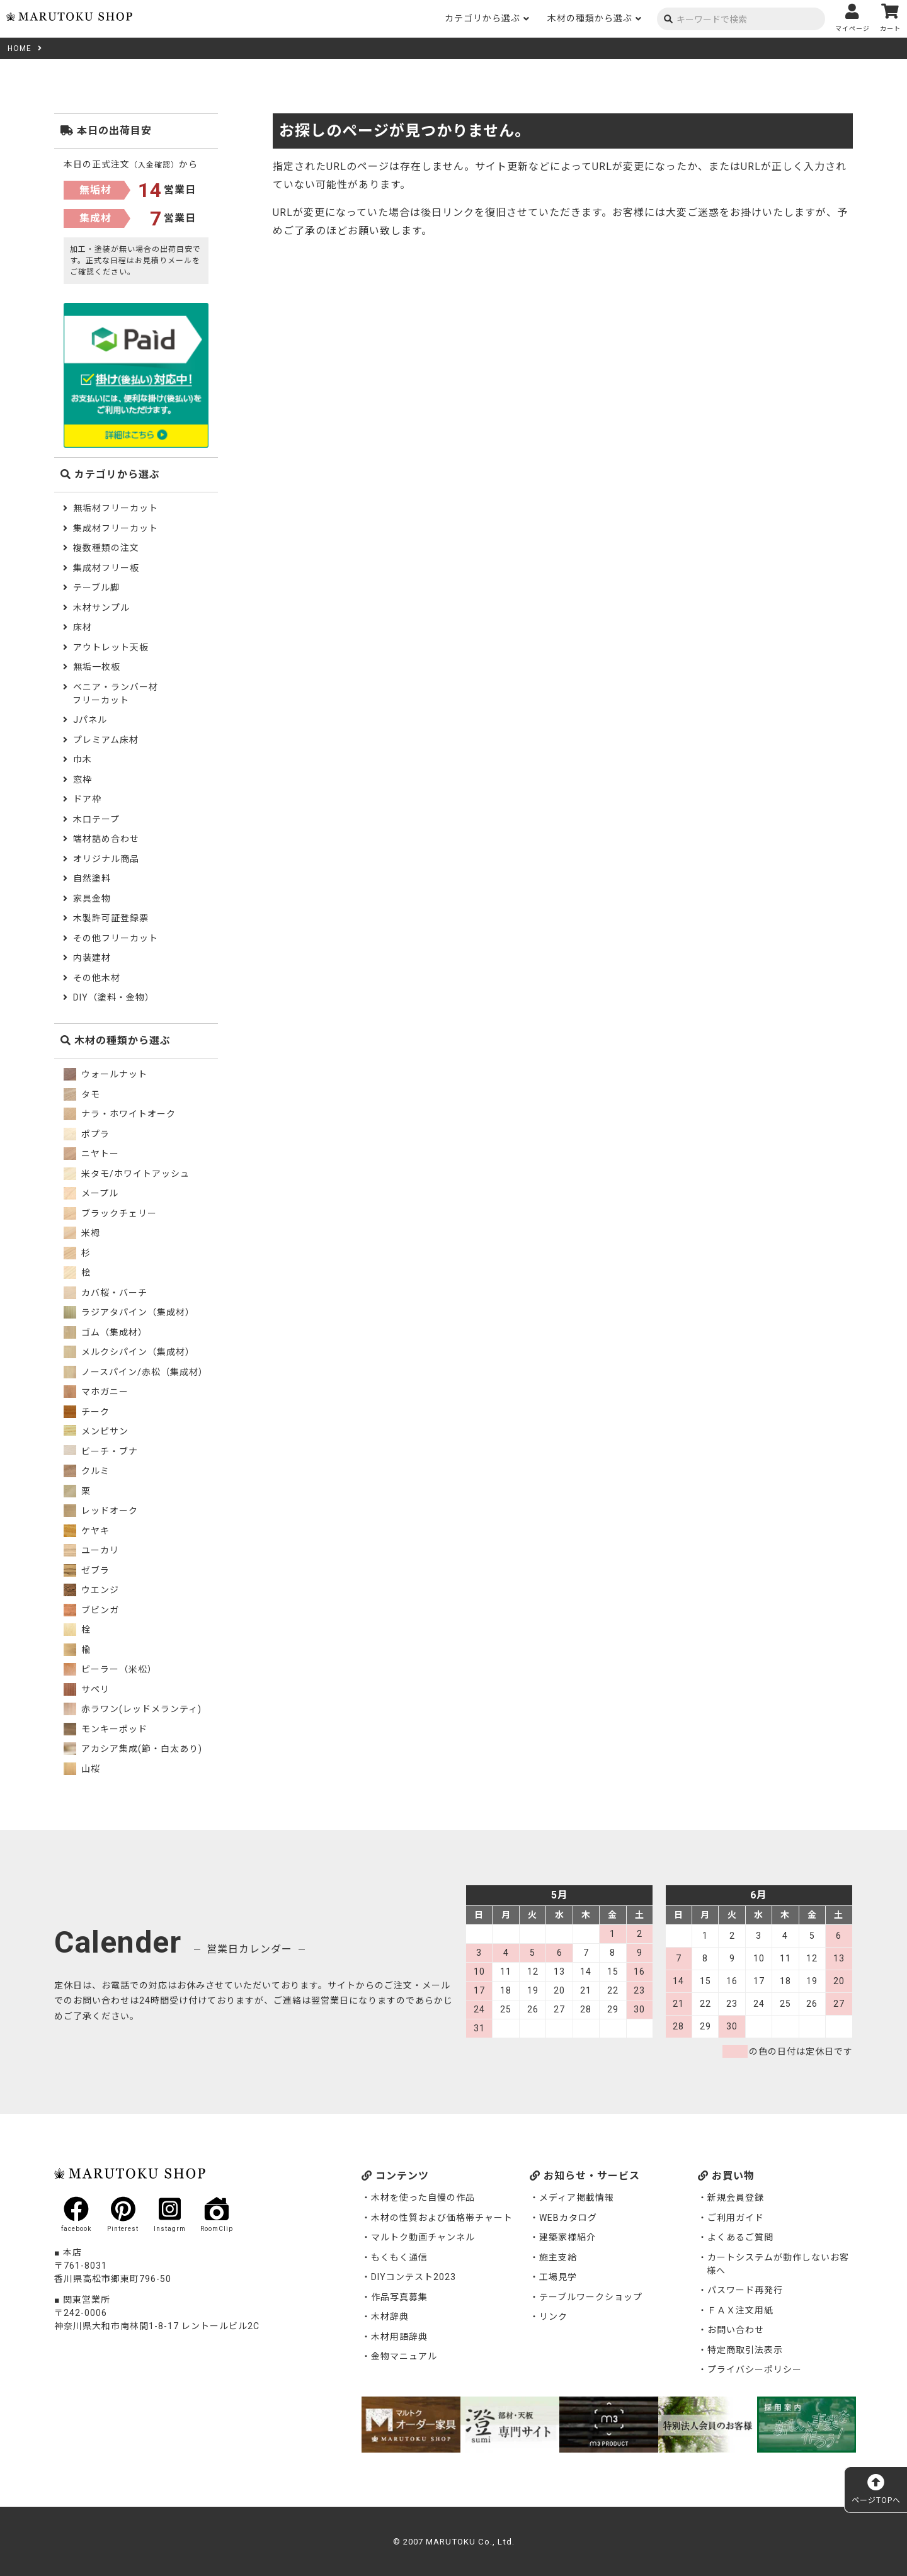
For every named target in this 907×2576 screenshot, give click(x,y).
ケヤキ (87, 1531)
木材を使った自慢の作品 (423, 2198)
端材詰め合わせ (106, 839)
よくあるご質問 (740, 2237)
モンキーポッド (105, 1729)
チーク (87, 1412)
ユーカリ (91, 1550)
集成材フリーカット (115, 528)
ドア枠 (87, 799)
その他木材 (96, 978)
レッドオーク (101, 1511)
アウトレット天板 (111, 647)
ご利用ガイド (735, 2218)
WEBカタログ (568, 2218)
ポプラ (87, 1134)
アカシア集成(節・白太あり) (133, 1749)
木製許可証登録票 (111, 918)
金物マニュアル (404, 2356)
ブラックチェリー (110, 1213)
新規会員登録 (735, 2198)
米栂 (82, 1233)
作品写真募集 (399, 2297)
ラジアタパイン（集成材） (129, 1312)
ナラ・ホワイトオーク (120, 1114)
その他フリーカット (115, 938)
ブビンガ (91, 1610)
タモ (82, 1094)
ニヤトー (91, 1154)
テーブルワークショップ (590, 2297)
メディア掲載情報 (576, 2198)
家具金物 (92, 899)
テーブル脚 (96, 587)
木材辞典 (390, 2317)
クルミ (87, 1471)
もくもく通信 (399, 2257)
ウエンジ (91, 1590)
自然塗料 (92, 878)
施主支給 (558, 2257)
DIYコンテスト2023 (413, 2277)
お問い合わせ (735, 2330)
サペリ (87, 1689)
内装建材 (92, 958)
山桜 (82, 1769)
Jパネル (90, 720)
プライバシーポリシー (754, 2369)
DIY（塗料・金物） (113, 997)
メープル (91, 1193)
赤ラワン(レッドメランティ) (133, 1709)
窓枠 (82, 780)
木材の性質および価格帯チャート (442, 2218)
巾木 (82, 759)
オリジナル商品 (106, 859)
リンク (553, 2317)
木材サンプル (101, 608)
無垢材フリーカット (115, 508)
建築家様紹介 (567, 2237)
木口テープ (96, 819)
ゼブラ (87, 1570)
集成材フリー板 (106, 568)
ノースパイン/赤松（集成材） (136, 1372)
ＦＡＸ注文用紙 (740, 2310)
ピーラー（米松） (110, 1669)
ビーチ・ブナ (101, 1451)
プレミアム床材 (106, 740)
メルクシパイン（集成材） (129, 1352)
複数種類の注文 (106, 548)
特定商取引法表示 (745, 2350)
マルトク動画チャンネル (423, 2237)
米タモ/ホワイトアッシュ (127, 1174)
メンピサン (96, 1431)
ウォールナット (105, 1074)
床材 (82, 627)
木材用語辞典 (399, 2337)
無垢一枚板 (96, 667)
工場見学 (558, 2277)
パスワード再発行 (745, 2290)
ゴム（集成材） (105, 1332)
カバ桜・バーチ (105, 1293)
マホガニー (96, 1392)
